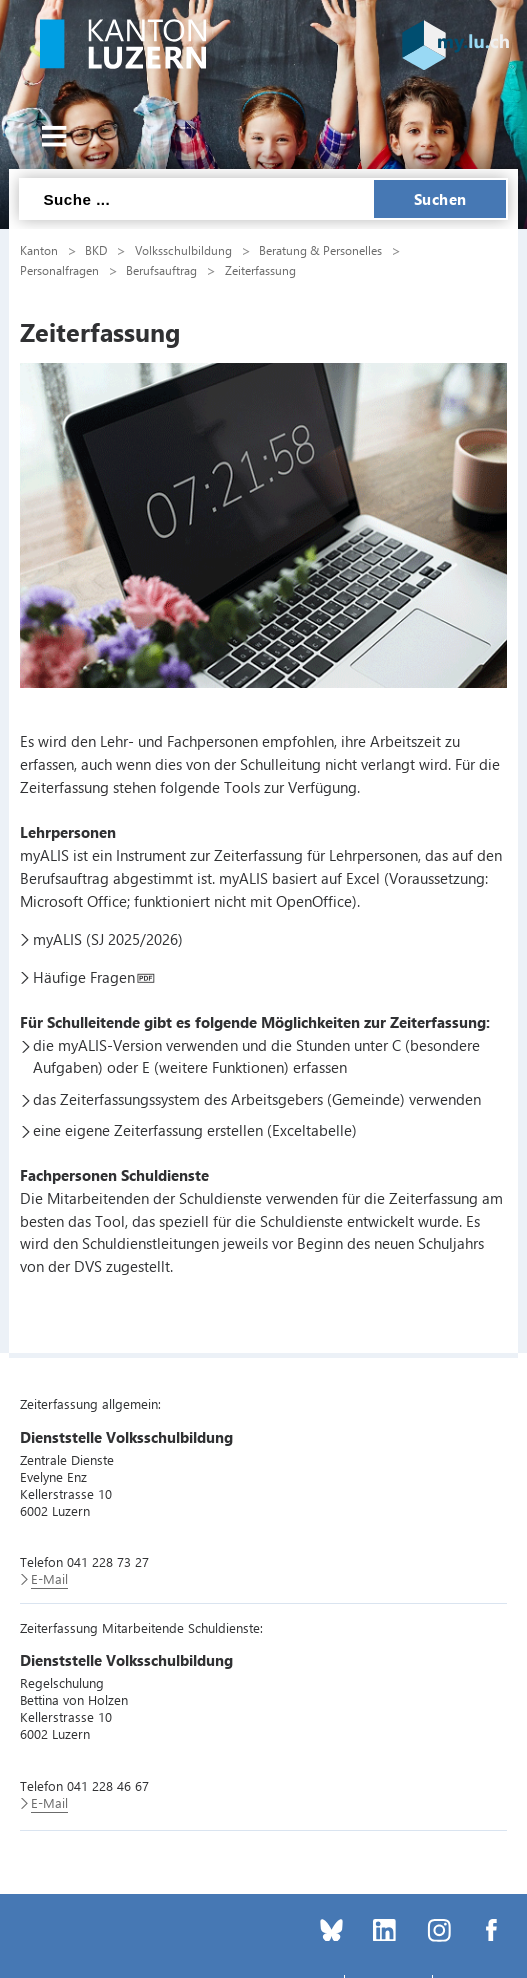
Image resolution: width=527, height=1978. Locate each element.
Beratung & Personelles (320, 250)
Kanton (39, 250)
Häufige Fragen (84, 977)
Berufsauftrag (161, 270)
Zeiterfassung (260, 270)
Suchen (440, 199)
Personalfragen (59, 270)
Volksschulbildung (183, 250)
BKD (96, 250)
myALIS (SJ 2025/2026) (108, 939)
